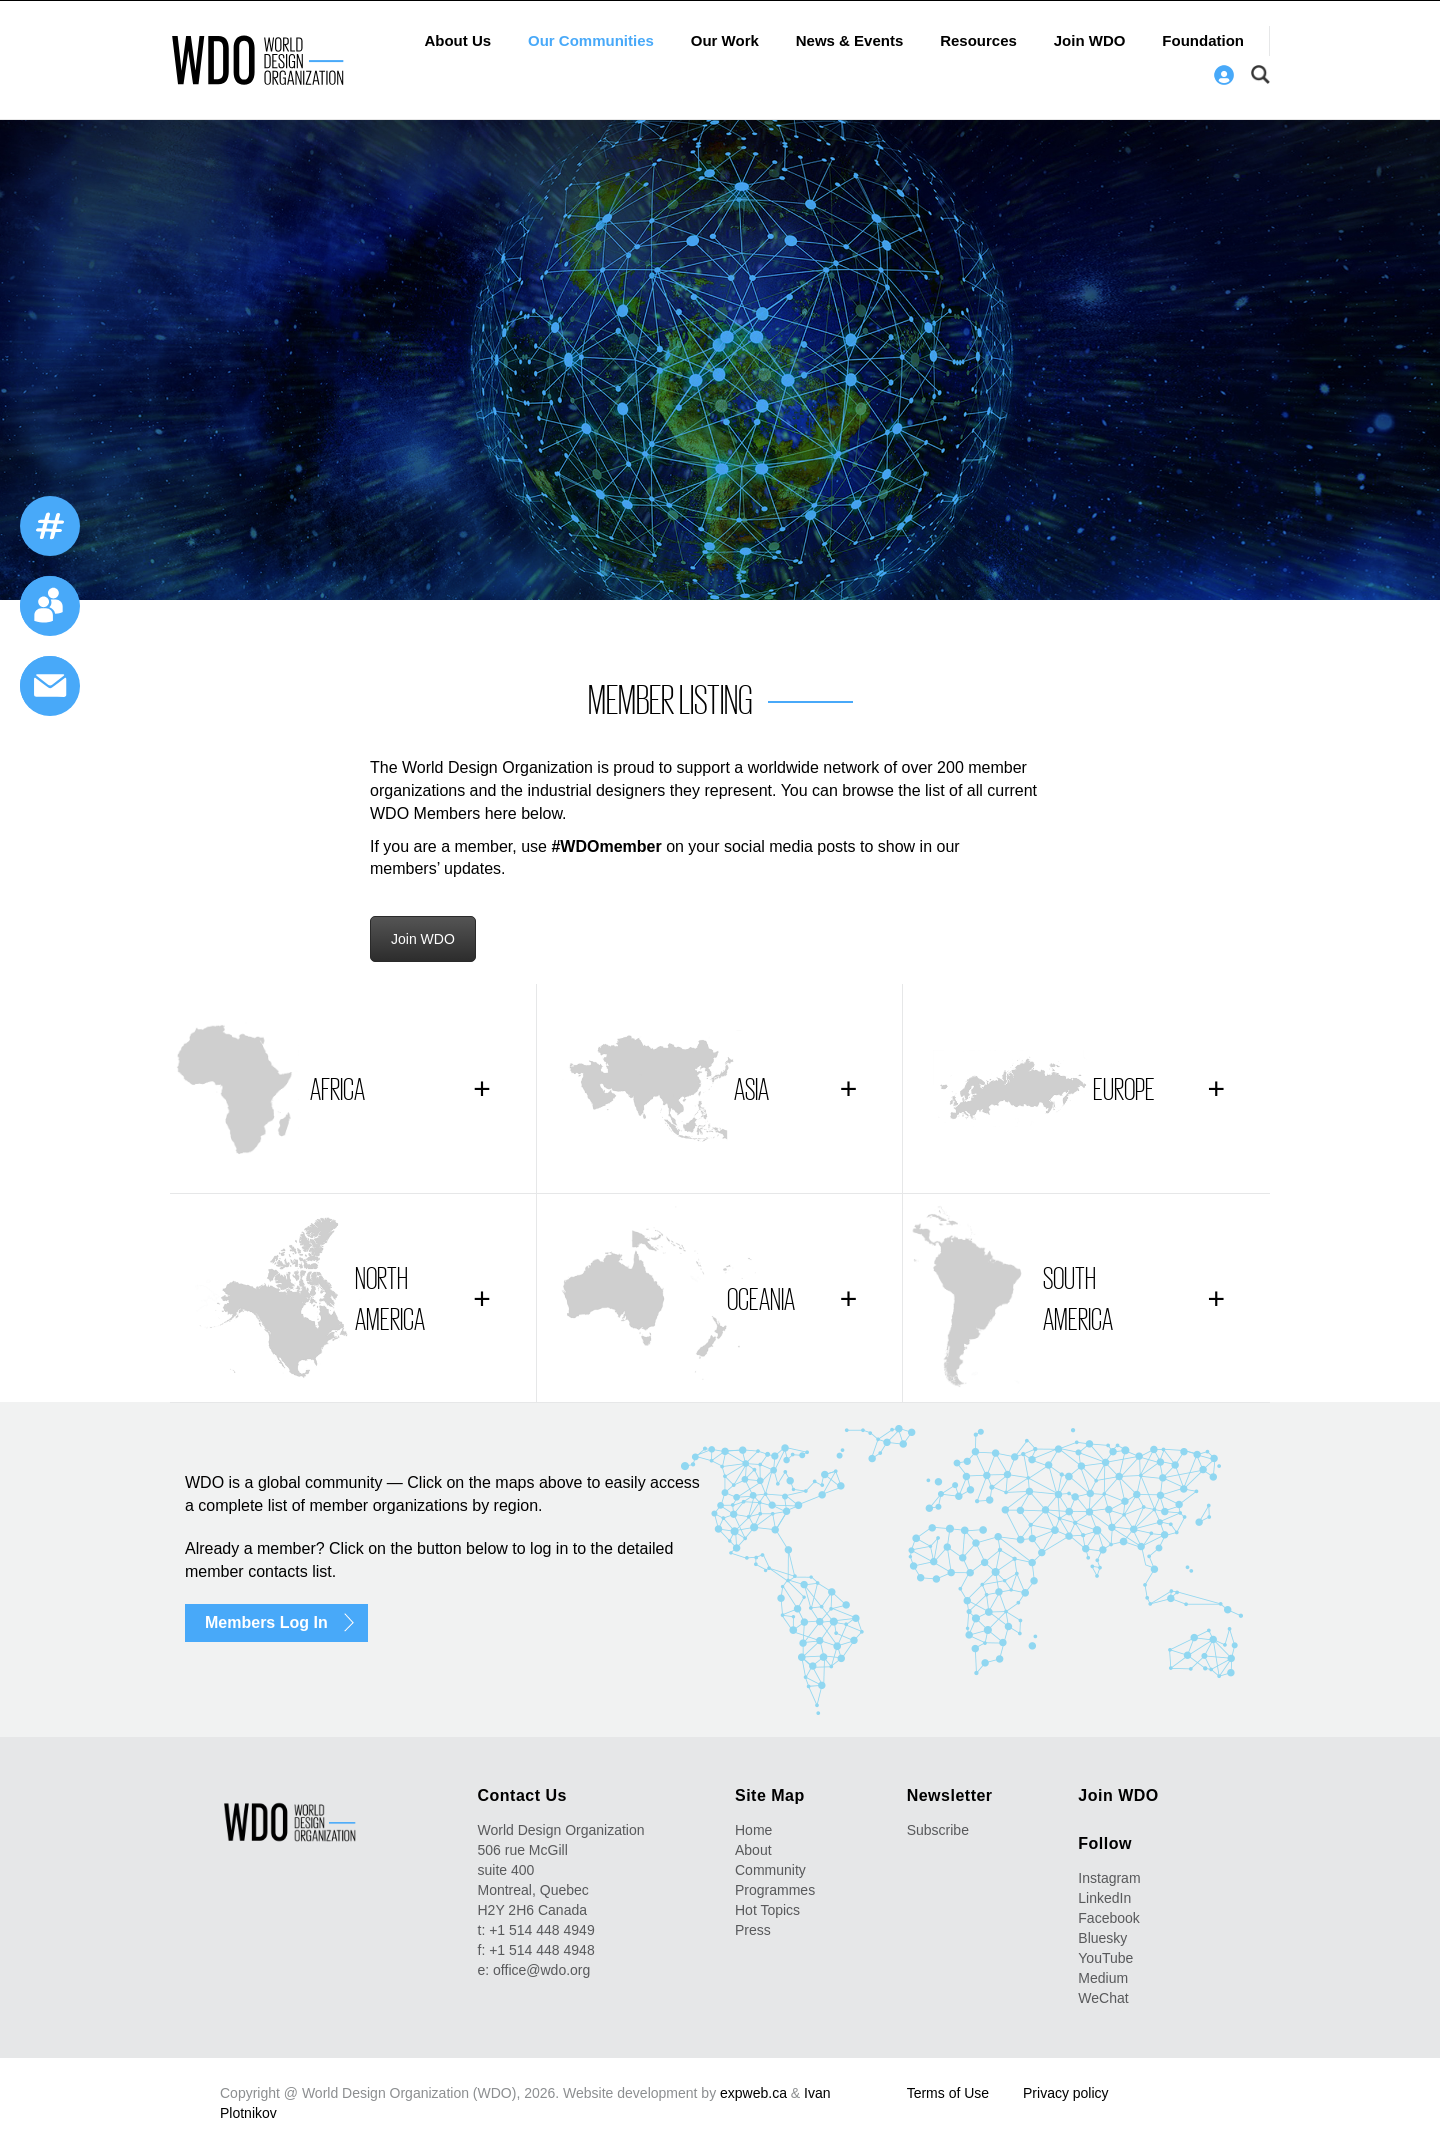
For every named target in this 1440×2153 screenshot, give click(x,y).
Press (753, 1930)
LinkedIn (1104, 1898)
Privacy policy (1066, 2093)
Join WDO (1090, 40)
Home (753, 1830)
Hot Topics (767, 1910)
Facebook (1108, 1918)
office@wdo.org (541, 1970)
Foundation (1203, 40)
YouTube (1105, 1958)
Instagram (1109, 1878)
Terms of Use (948, 2093)
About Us (457, 40)
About (753, 1850)
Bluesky (1102, 1938)
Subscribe (938, 1830)
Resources (978, 40)
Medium (1103, 1978)
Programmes (775, 1890)
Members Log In (266, 1622)
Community (770, 1870)
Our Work (725, 40)
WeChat (1103, 1998)
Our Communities (591, 40)
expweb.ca (753, 2093)
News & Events (850, 40)
